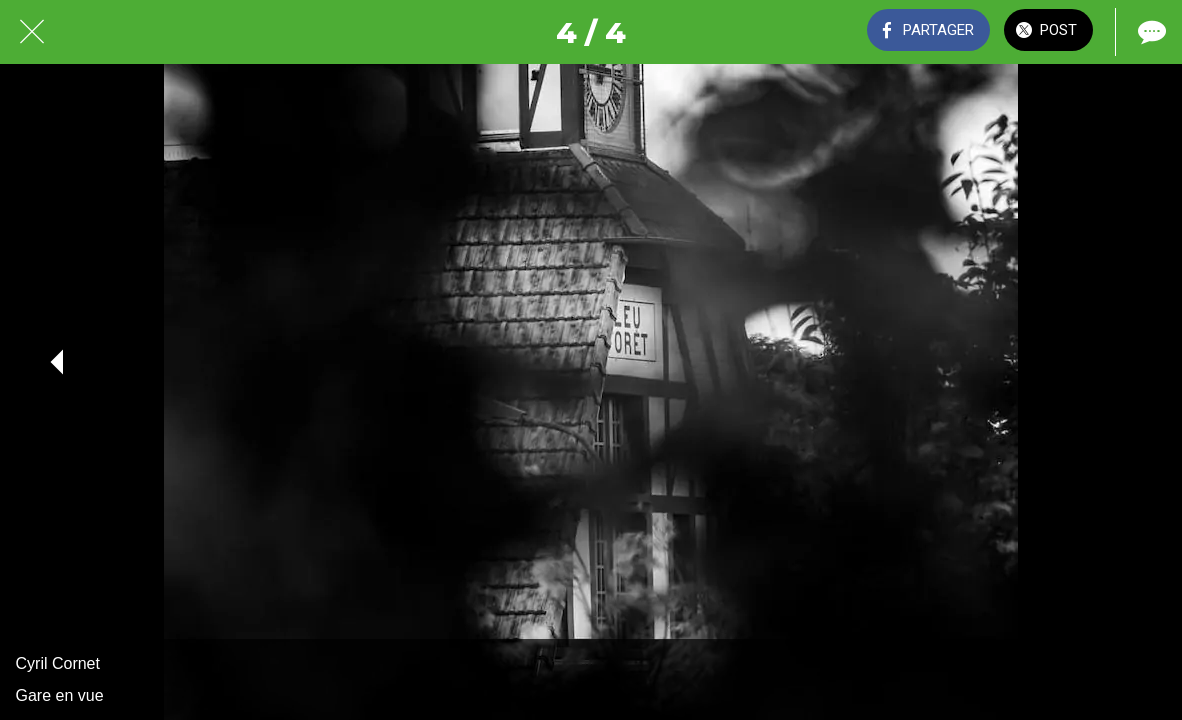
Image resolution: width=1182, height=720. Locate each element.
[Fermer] (32, 32)
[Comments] (1150, 32)
